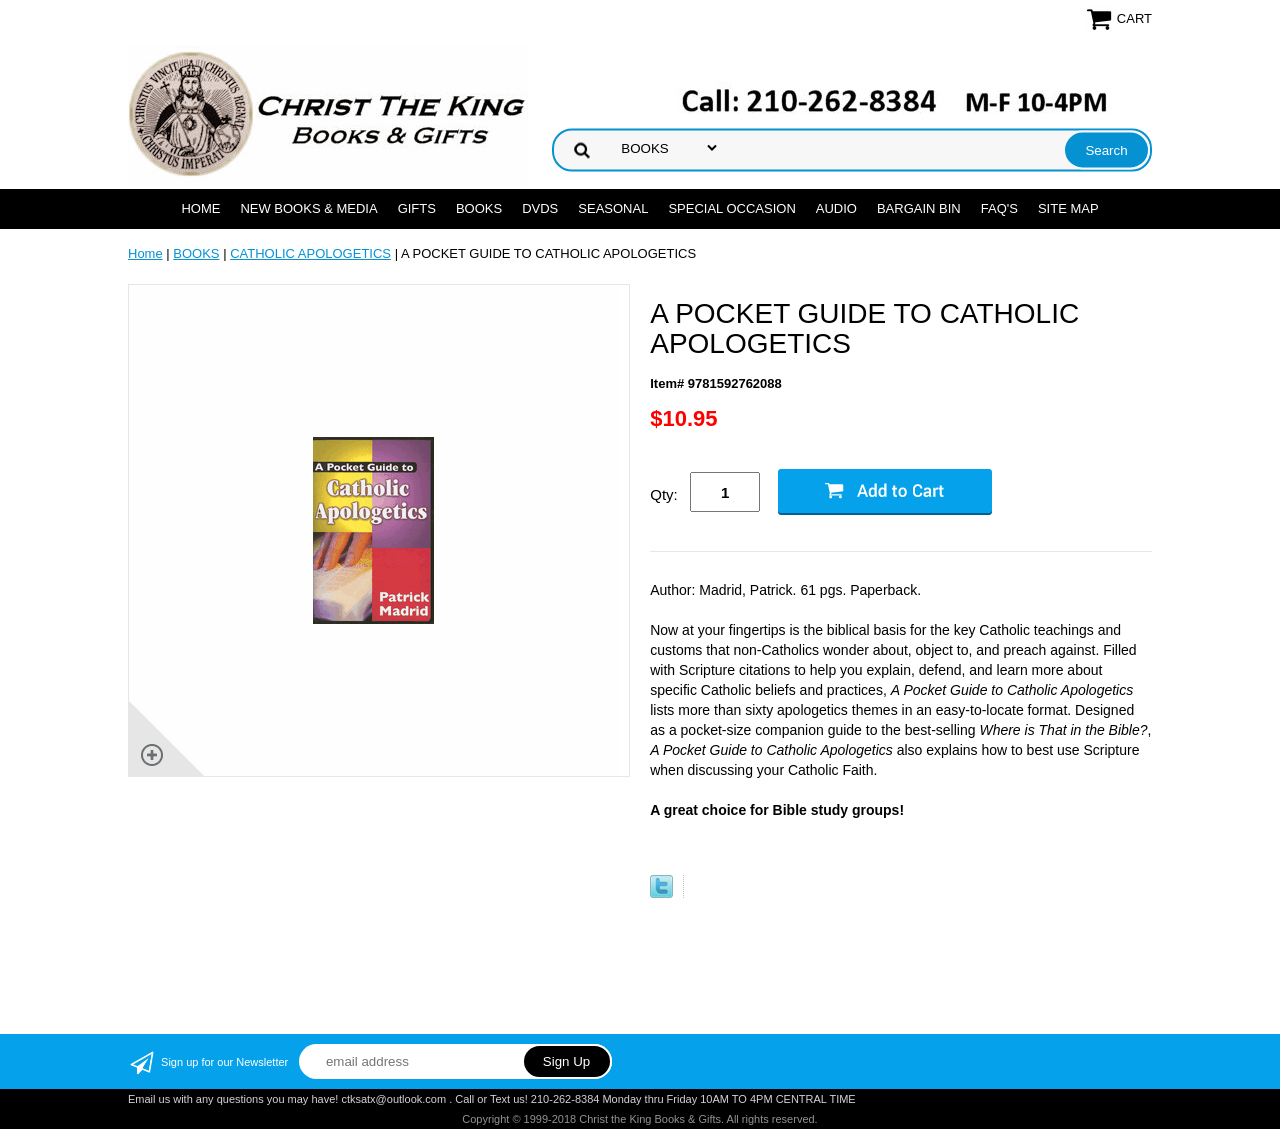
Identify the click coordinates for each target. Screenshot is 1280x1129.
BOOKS (479, 208)
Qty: (664, 494)
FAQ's (999, 208)
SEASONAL (613, 208)
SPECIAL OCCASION (731, 208)
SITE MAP (1068, 208)
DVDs (540, 208)
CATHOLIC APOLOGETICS (310, 253)
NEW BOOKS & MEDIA (308, 208)
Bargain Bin (919, 208)
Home (200, 208)
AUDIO (836, 208)
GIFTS (417, 208)
